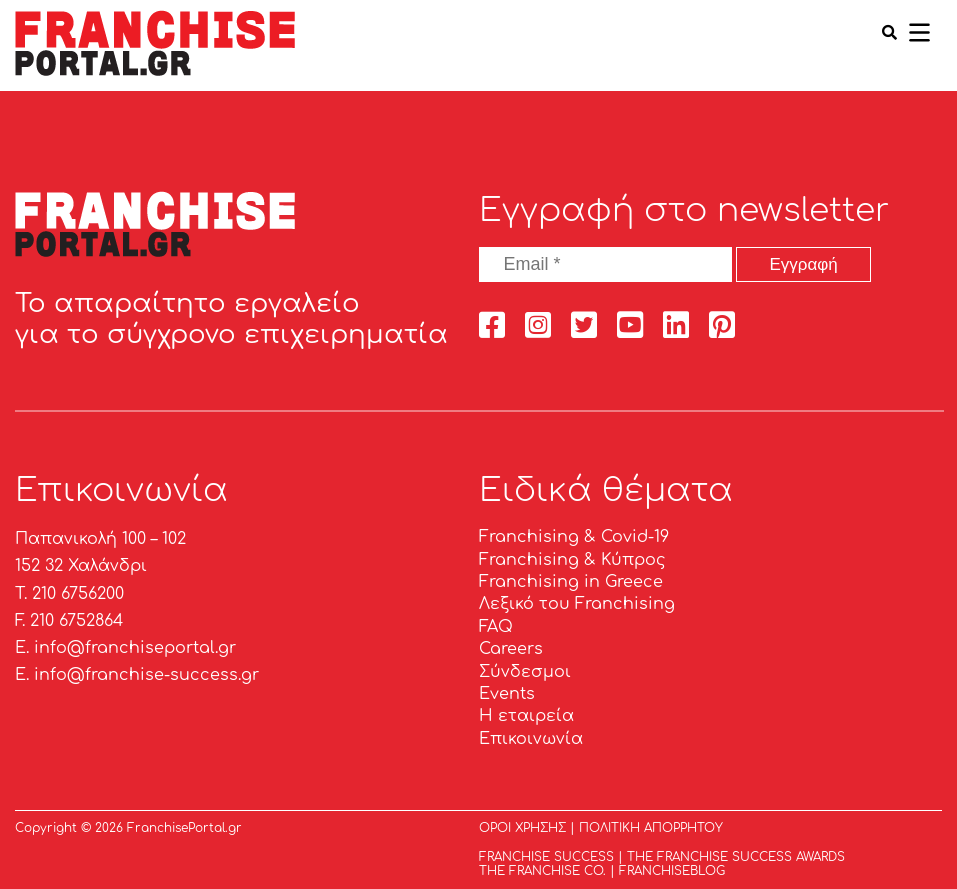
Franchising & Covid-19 (574, 537)
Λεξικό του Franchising (577, 604)
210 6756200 (78, 594)
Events (507, 694)
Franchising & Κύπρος (572, 560)
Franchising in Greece (571, 582)
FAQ (496, 627)
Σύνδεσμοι (525, 672)
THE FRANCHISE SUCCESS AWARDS (736, 857)
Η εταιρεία (526, 716)
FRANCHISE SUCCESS (546, 857)
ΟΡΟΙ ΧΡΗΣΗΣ (522, 828)
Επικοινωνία (531, 739)
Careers (511, 649)
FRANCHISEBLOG (672, 871)
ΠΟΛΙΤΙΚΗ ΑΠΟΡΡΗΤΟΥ (651, 828)
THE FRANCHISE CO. (542, 871)
